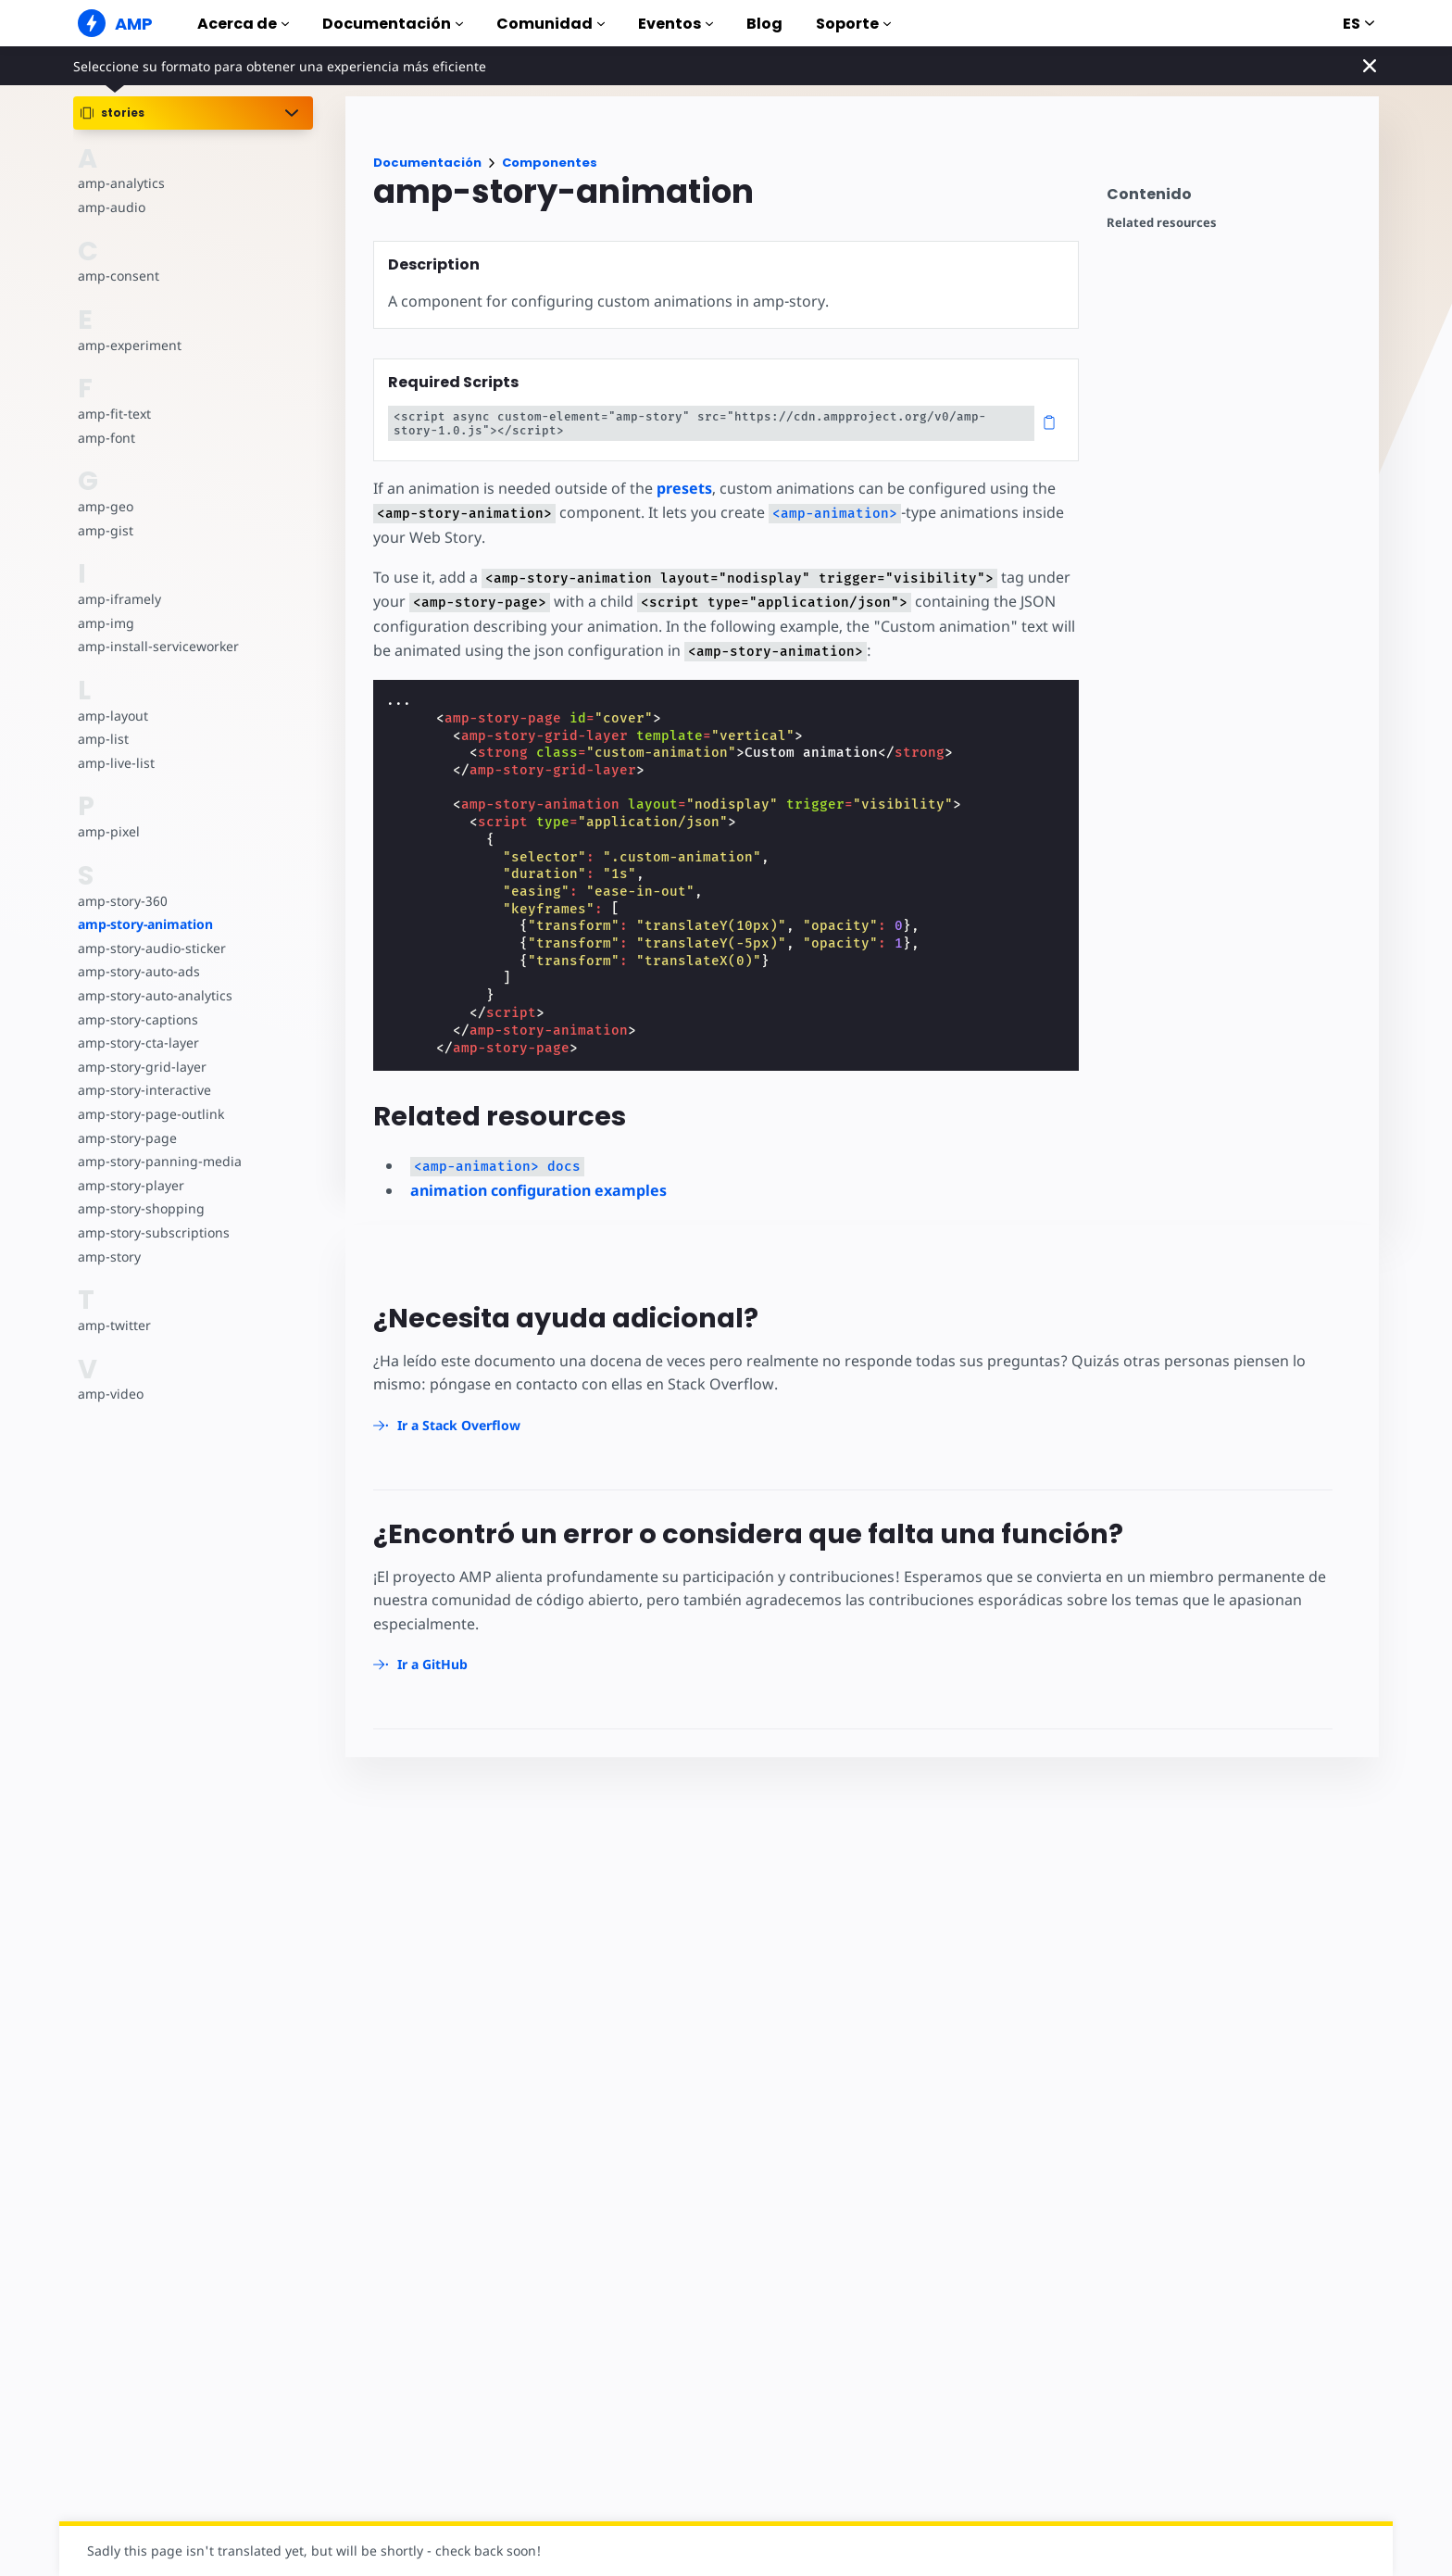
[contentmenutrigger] (1233, 198)
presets (682, 488)
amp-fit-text (113, 413)
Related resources (1162, 223)
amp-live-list (115, 763)
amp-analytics (120, 183)
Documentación (392, 23)
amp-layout (112, 715)
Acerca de (243, 23)
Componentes (549, 162)
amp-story (109, 1256)
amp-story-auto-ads (137, 971)
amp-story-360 (122, 901)
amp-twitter (114, 1325)
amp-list (102, 739)
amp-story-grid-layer (140, 1066)
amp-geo (105, 506)
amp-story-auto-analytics (153, 995)
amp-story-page (126, 1138)
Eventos (675, 23)
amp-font (106, 437)
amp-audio (111, 207)
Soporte (853, 23)
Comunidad (550, 23)
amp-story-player (130, 1185)
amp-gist (104, 530)
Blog (764, 23)
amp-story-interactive (143, 1090)
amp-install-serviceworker (156, 646)
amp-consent (117, 275)
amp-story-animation (145, 924)
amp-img (105, 623)
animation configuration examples (538, 1190)
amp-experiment (129, 345)
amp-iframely (118, 599)
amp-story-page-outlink (149, 1114)
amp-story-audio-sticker (150, 948)
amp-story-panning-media (157, 1161)
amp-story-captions (136, 1019)
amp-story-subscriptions (152, 1232)
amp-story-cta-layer (137, 1042)
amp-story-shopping (140, 1208)
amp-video (110, 1393)
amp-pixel (108, 831)
